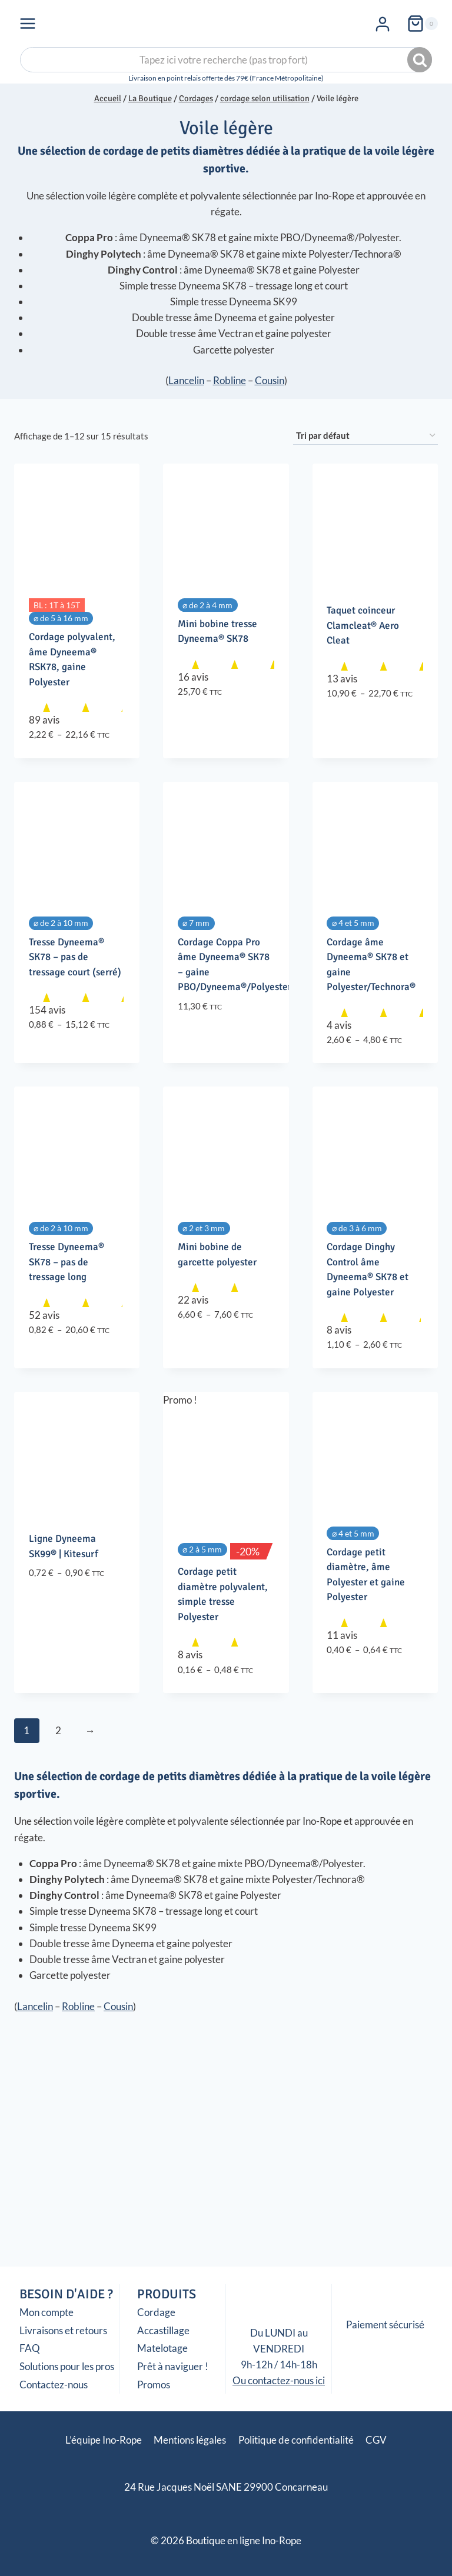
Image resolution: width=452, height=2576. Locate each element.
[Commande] (365, 436)
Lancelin (186, 380)
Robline (229, 380)
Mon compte (46, 2312)
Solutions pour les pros (66, 2366)
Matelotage (162, 2348)
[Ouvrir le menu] (28, 23)
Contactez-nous (53, 2384)
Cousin (269, 380)
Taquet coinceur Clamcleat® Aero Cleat (363, 625)
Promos (153, 2384)
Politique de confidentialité (296, 2440)
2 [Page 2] (58, 1730)
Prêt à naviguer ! (172, 2366)
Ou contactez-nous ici (278, 2380)
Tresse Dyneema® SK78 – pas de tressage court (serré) (75, 957)
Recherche (421, 60)
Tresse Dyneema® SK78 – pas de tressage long (66, 1262)
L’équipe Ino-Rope (103, 2440)
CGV (376, 2440)
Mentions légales (190, 2440)
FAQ (29, 2348)
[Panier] (422, 23)
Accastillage (163, 2330)
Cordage (156, 2312)
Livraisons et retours (63, 2330)
